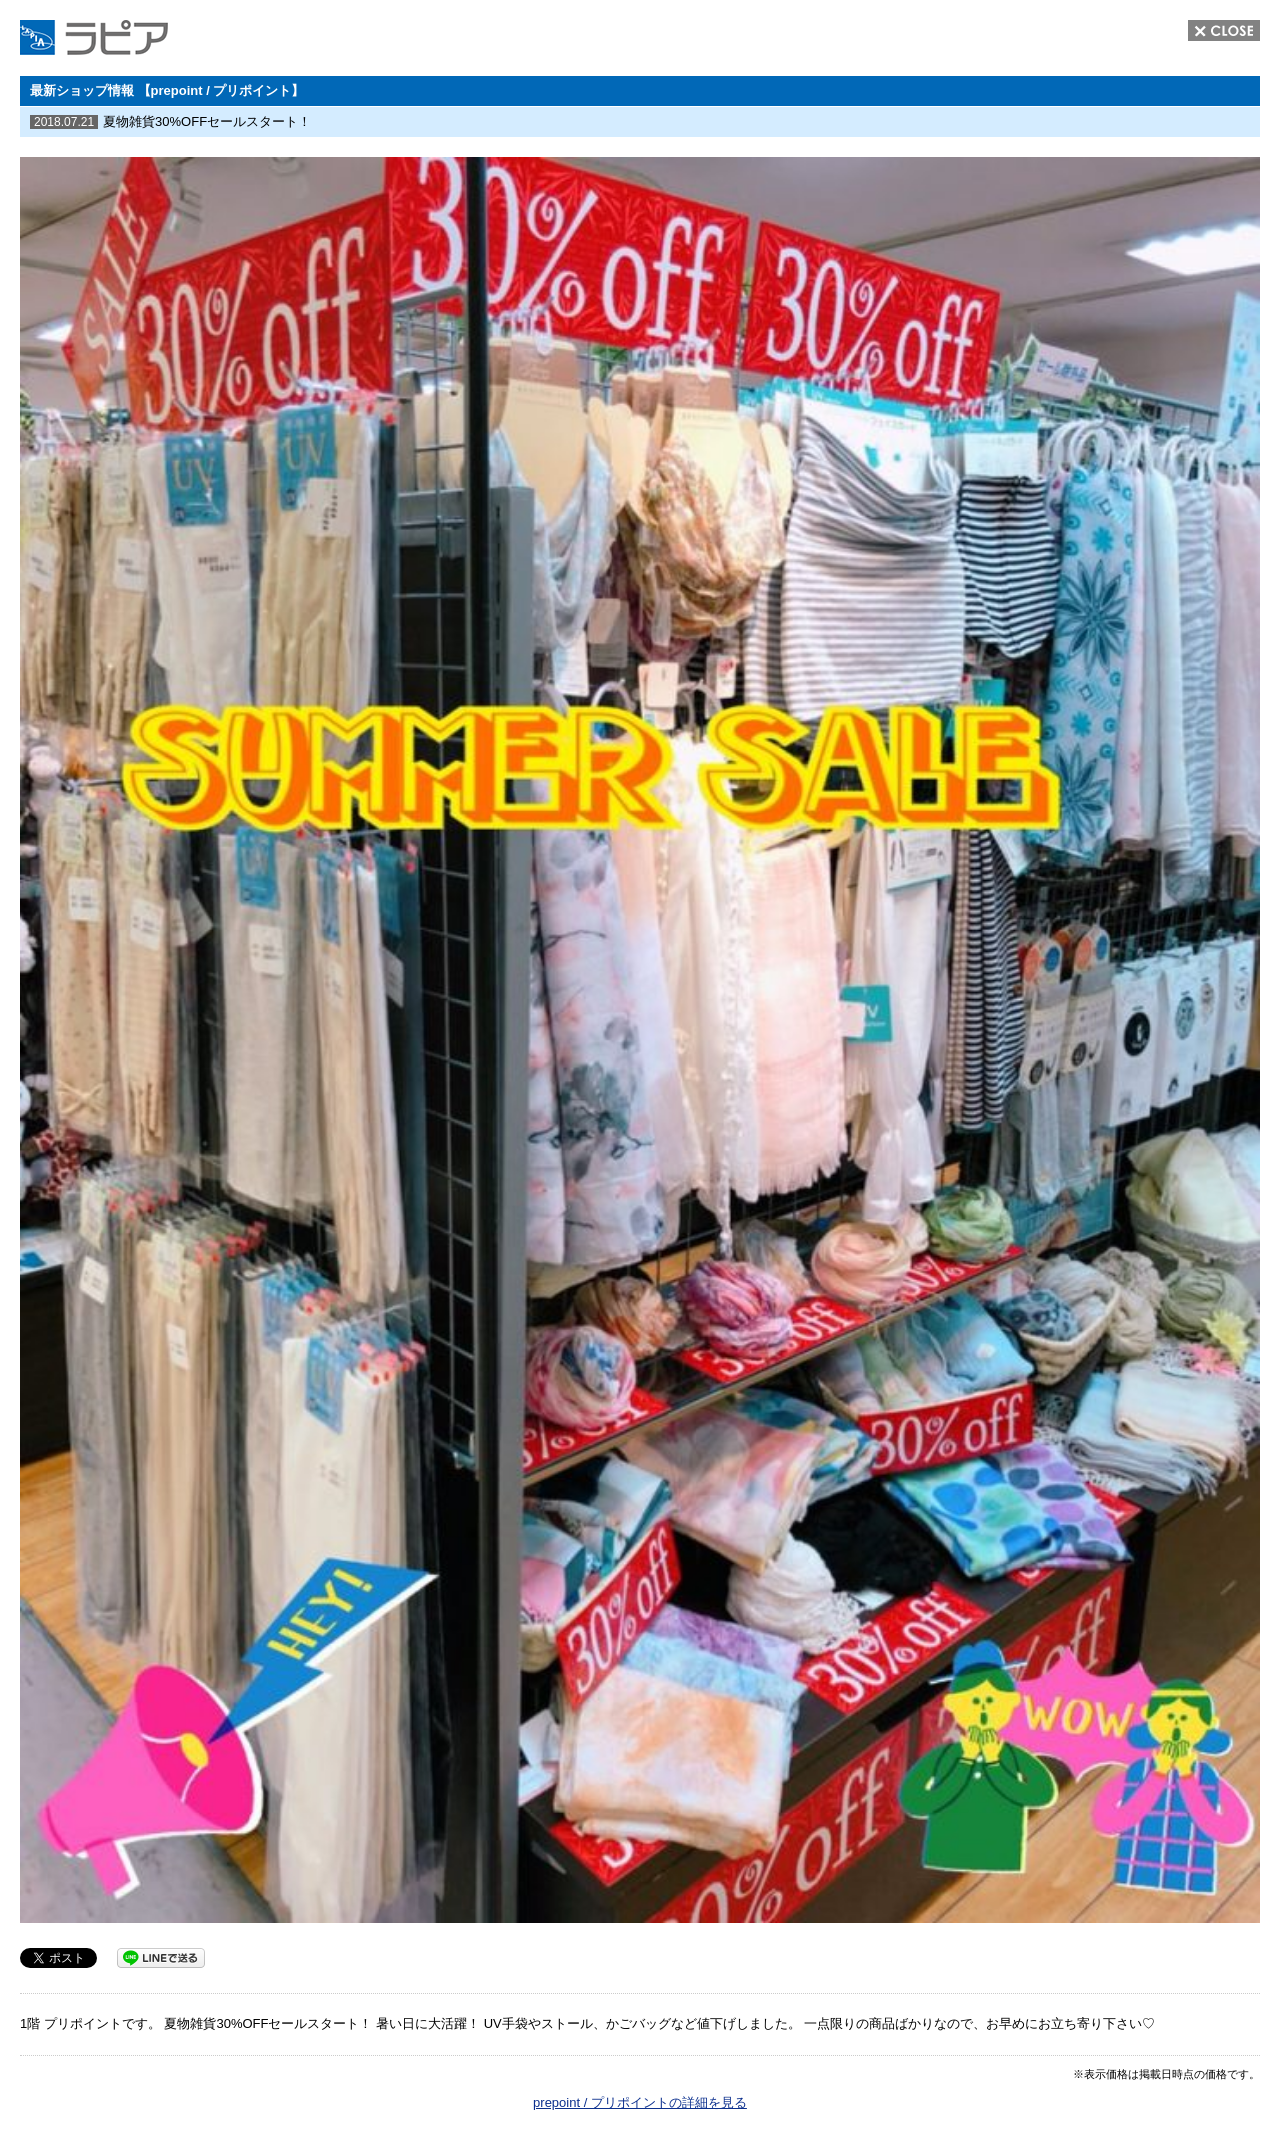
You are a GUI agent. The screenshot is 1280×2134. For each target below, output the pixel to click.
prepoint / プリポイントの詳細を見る (640, 2102)
